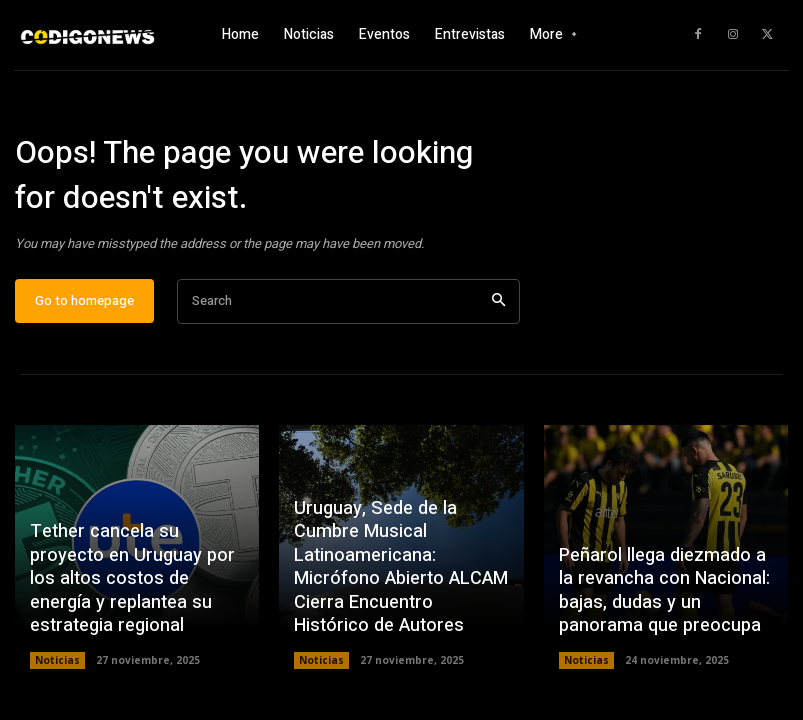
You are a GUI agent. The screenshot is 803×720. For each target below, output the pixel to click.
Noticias (57, 661)
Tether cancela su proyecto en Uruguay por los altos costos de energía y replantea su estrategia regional (130, 580)
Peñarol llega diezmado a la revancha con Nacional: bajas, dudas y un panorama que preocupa (663, 592)
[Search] (498, 302)
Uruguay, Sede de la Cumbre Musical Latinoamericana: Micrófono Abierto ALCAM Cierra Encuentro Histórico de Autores (400, 569)
